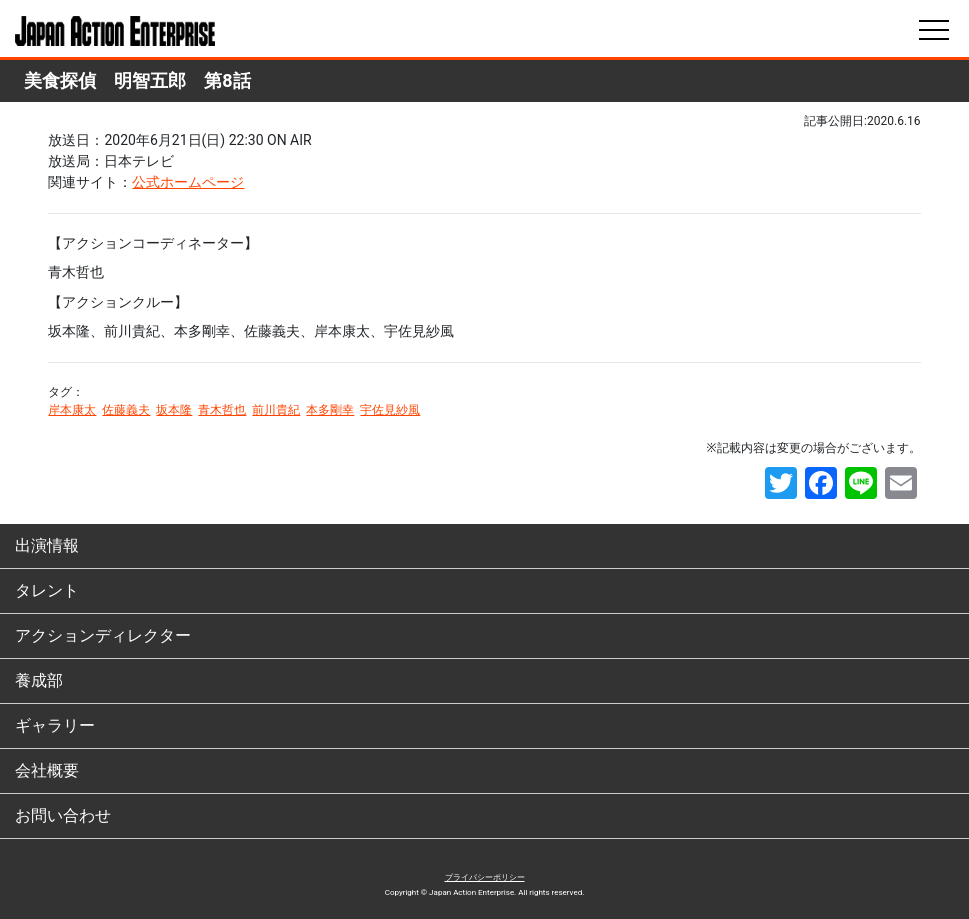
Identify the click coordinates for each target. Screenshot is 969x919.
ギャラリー (55, 725)
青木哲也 (222, 410)
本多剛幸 (330, 410)
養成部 (39, 680)
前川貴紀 (276, 410)
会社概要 (47, 770)
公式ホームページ (188, 182)
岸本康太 (72, 410)
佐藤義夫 (126, 410)
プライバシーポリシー (485, 877)
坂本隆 (174, 410)
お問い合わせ (63, 815)
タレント (47, 590)
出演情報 (47, 545)
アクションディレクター (103, 635)
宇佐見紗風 (390, 410)
